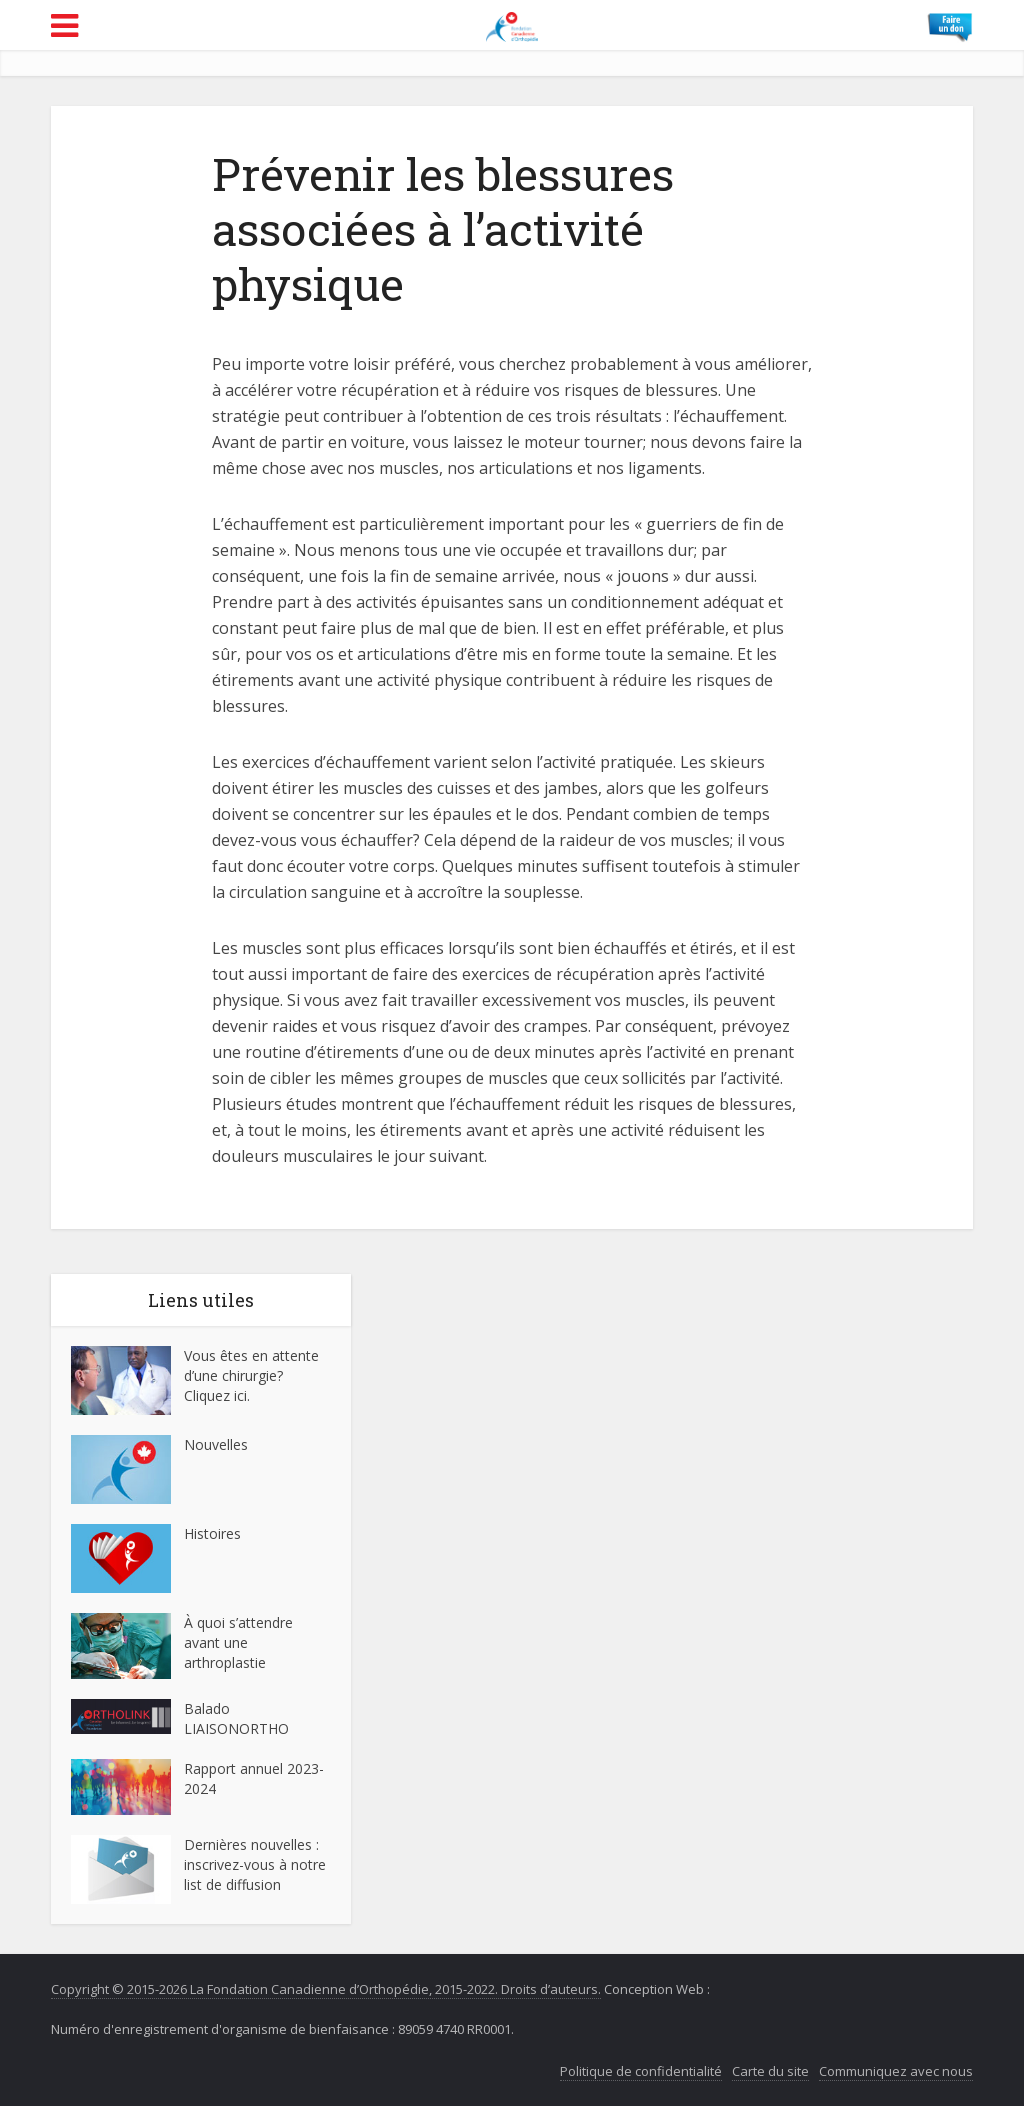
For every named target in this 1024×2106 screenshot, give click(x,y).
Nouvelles (216, 1444)
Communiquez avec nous (896, 2071)
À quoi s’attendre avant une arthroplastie (238, 1642)
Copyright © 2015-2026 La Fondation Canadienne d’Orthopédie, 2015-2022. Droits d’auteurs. (326, 1989)
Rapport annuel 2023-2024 (254, 1778)
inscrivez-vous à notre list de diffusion (255, 1874)
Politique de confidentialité (641, 2071)
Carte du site (770, 2071)
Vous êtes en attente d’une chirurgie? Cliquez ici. (251, 1375)
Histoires (212, 1533)
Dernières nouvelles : (253, 1844)
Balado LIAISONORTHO (236, 1718)
